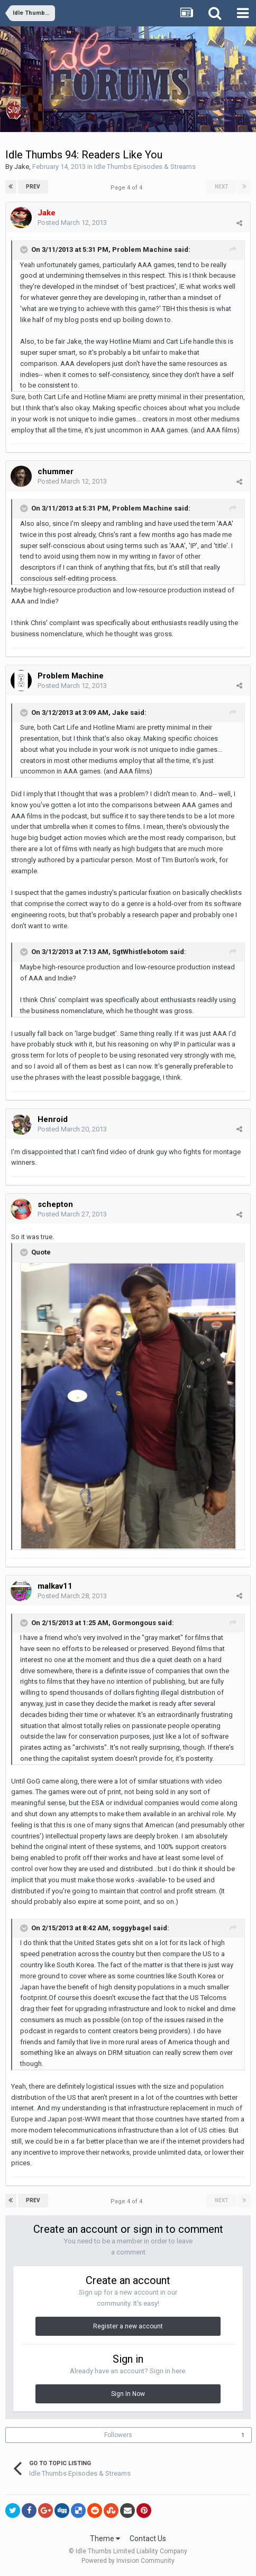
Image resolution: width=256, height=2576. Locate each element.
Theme (105, 2538)
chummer (56, 471)
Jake (21, 167)
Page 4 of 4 (128, 187)
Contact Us (148, 2538)
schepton (55, 1204)
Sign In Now (128, 2394)
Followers (118, 2435)
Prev (33, 187)
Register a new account (128, 2326)
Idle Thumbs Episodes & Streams (145, 167)
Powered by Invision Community (128, 2560)
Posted (72, 223)
